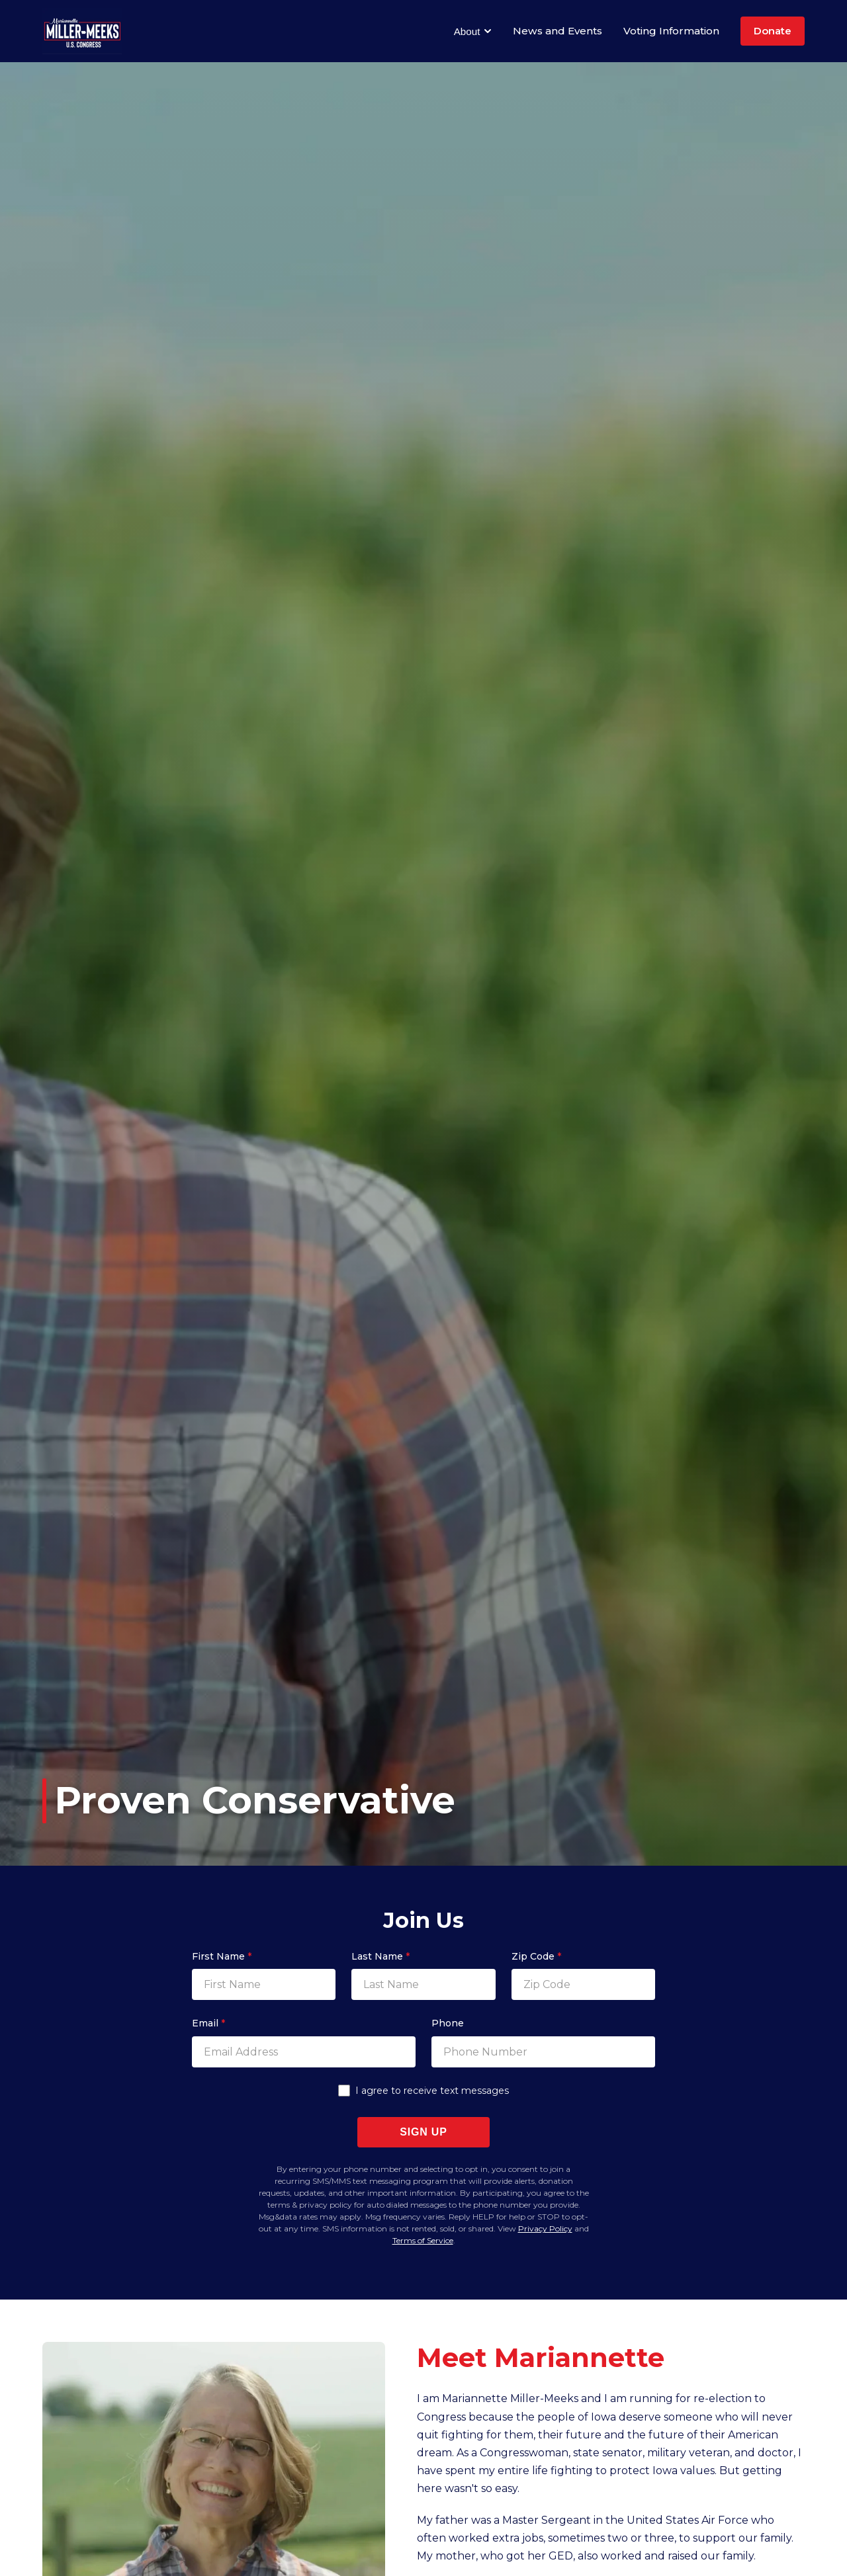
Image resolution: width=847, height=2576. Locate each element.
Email (208, 2023)
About (473, 31)
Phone (447, 2023)
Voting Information (671, 30)
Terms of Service (422, 2240)
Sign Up (423, 2132)
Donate (772, 30)
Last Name (380, 1956)
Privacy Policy (545, 2228)
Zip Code (536, 1956)
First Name (221, 1956)
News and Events (557, 30)
